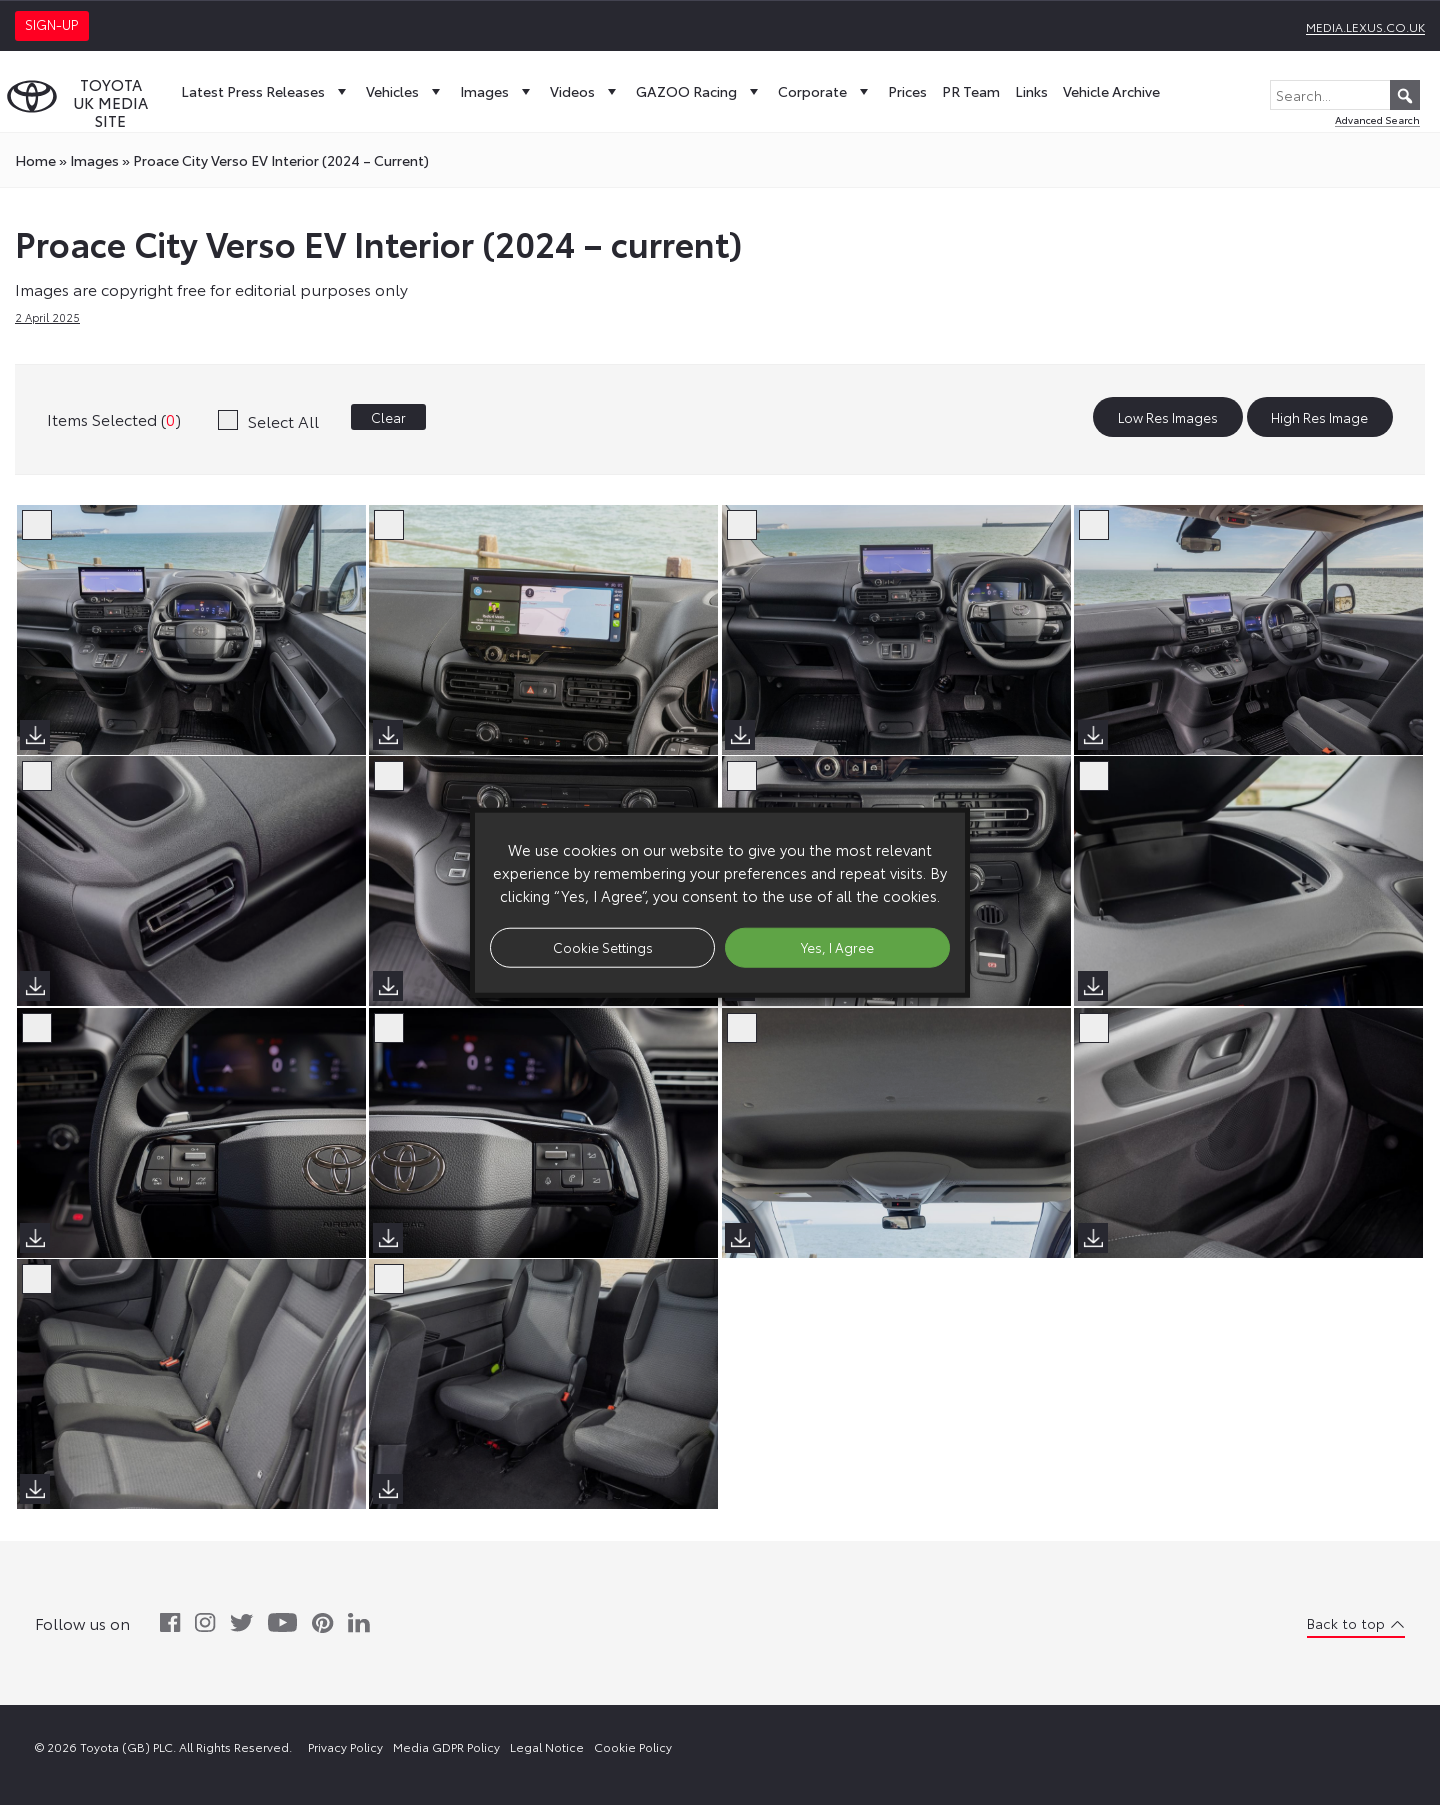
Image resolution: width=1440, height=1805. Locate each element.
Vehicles (405, 91)
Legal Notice (547, 1746)
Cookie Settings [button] (603, 947)
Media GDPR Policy (446, 1746)
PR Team (971, 91)
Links (1031, 91)
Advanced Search (1377, 119)
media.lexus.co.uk (1365, 26)
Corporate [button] (825, 91)
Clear (388, 417)
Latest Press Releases (266, 91)
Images (497, 91)
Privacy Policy (345, 1746)
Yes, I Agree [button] (837, 947)
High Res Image (1319, 417)
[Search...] (1345, 95)
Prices (907, 91)
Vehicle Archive (1111, 91)
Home (35, 160)
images (94, 160)
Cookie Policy (633, 1746)
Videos (585, 91)
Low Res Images (1168, 417)
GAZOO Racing (699, 91)
